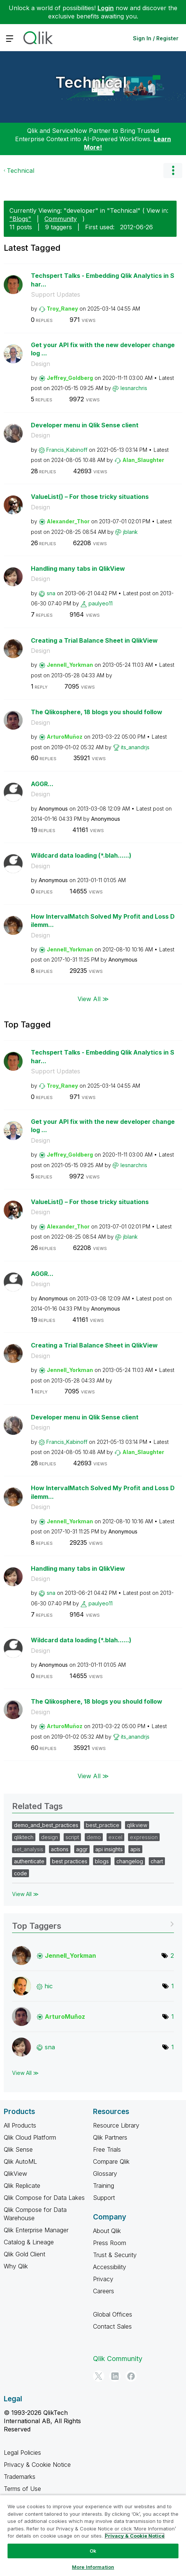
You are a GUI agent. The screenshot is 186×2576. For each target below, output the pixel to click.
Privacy (103, 2279)
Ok (93, 2551)
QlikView (15, 2173)
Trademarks (19, 2476)
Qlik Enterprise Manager (36, 2230)
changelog (129, 1861)
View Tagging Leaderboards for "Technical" (93, 1923)
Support (104, 2197)
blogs (102, 1861)
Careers (103, 2291)
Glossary (105, 2173)
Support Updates (55, 294)
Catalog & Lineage (29, 2242)
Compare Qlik (111, 2161)
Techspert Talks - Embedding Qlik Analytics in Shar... (102, 280)
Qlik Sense (18, 2149)
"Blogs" (20, 219)
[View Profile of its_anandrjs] (135, 747)
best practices (69, 1861)
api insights (109, 1849)
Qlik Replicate (22, 2185)
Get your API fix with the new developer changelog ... (103, 349)
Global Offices (112, 2314)
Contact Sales (112, 2326)
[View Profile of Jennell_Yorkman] (70, 665)
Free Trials (107, 2149)
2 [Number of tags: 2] (172, 1955)
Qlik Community (117, 2359)
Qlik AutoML (20, 2161)
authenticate (29, 1861)
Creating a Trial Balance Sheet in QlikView (94, 640)
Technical (91, 82)
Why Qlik (16, 2266)
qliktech (24, 1837)
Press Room (109, 2243)
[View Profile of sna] (51, 593)
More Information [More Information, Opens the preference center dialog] (93, 2567)
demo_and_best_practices (46, 1825)
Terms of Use (22, 2488)
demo (94, 1837)
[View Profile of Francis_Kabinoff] (66, 450)
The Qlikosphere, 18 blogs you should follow (96, 712)
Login (106, 8)
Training (103, 2185)
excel (115, 1837)
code (20, 1873)
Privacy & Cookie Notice (37, 2464)
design (49, 1837)
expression (144, 1837)
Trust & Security (115, 2255)
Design (40, 363)
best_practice (102, 1825)
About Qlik (107, 2231)
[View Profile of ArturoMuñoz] (64, 736)
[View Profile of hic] (48, 1986)
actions (60, 1849)
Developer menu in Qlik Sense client (85, 425)
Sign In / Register (155, 38)
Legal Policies (22, 2452)
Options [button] (172, 170)
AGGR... (42, 784)
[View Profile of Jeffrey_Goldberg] (70, 378)
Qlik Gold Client (24, 2254)
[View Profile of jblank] (130, 532)
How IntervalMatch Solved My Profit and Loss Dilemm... (103, 921)
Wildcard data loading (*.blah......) (81, 855)
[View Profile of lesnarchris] (133, 388)
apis (135, 1849)
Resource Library (116, 2125)
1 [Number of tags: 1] (172, 1986)
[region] (93, 2535)
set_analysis (28, 1849)
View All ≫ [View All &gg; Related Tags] (25, 1894)
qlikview (137, 1825)
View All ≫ (93, 999)
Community (60, 219)
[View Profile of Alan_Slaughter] (143, 460)
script (72, 1837)
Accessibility (109, 2267)
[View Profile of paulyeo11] (100, 603)
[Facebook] (131, 2376)
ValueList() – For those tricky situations (90, 496)
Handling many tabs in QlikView (78, 568)
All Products (20, 2125)
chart (157, 1861)
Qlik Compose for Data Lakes (44, 2197)
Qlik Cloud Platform (30, 2137)
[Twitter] (98, 2376)
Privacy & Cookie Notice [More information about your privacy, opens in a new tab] (135, 2536)
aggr (82, 1849)
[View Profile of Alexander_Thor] (68, 521)
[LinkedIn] (114, 2376)
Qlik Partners (110, 2137)
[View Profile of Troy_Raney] (62, 308)
